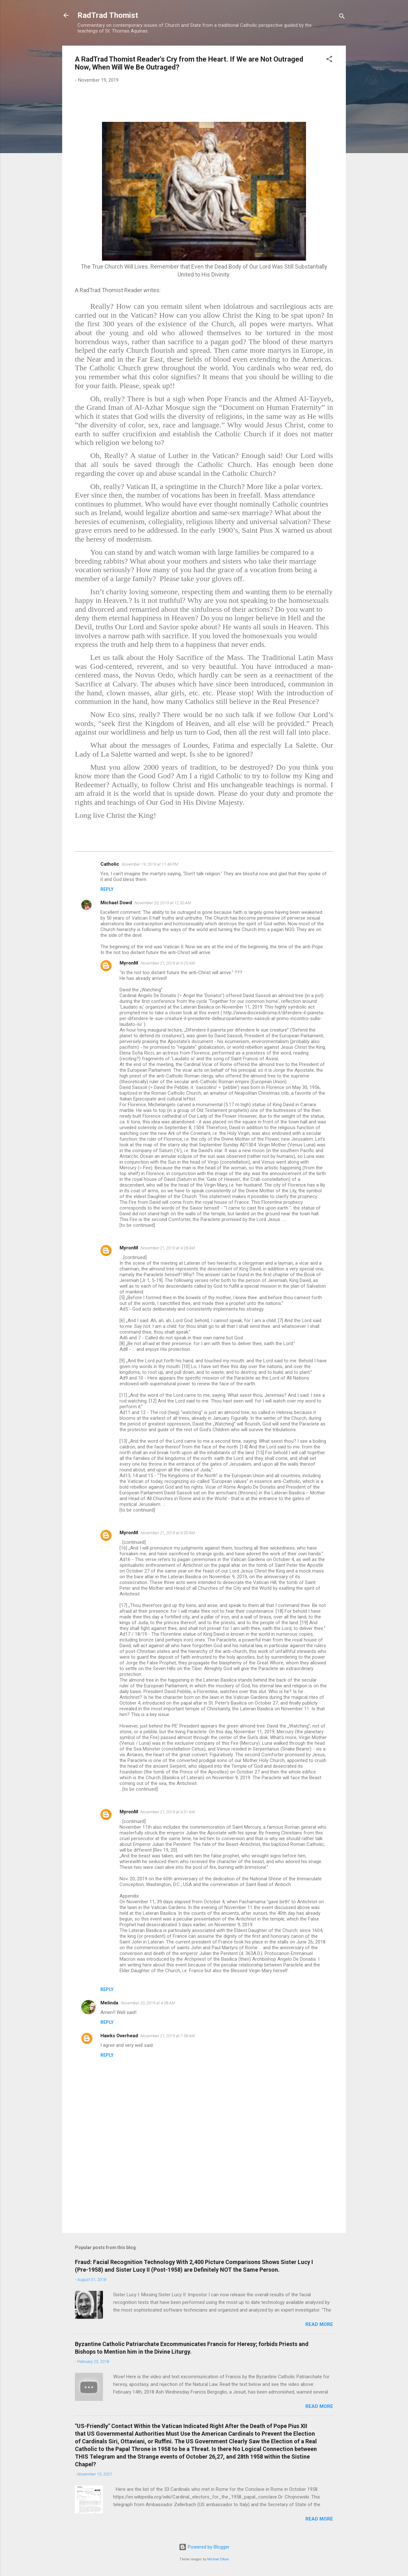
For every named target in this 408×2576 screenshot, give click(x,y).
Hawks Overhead (119, 2036)
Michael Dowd (116, 903)
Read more (319, 2324)
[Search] (342, 17)
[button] (329, 60)
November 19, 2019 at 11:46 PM (150, 864)
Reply (106, 889)
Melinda (109, 2003)
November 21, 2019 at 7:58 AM (168, 2035)
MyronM (129, 963)
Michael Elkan (218, 2559)
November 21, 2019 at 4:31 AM (168, 1812)
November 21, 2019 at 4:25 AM (168, 963)
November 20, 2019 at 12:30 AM (163, 902)
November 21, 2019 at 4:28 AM (168, 1248)
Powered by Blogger (204, 2547)
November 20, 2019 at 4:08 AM (148, 2003)
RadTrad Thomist (107, 15)
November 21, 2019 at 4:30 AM (168, 1532)
